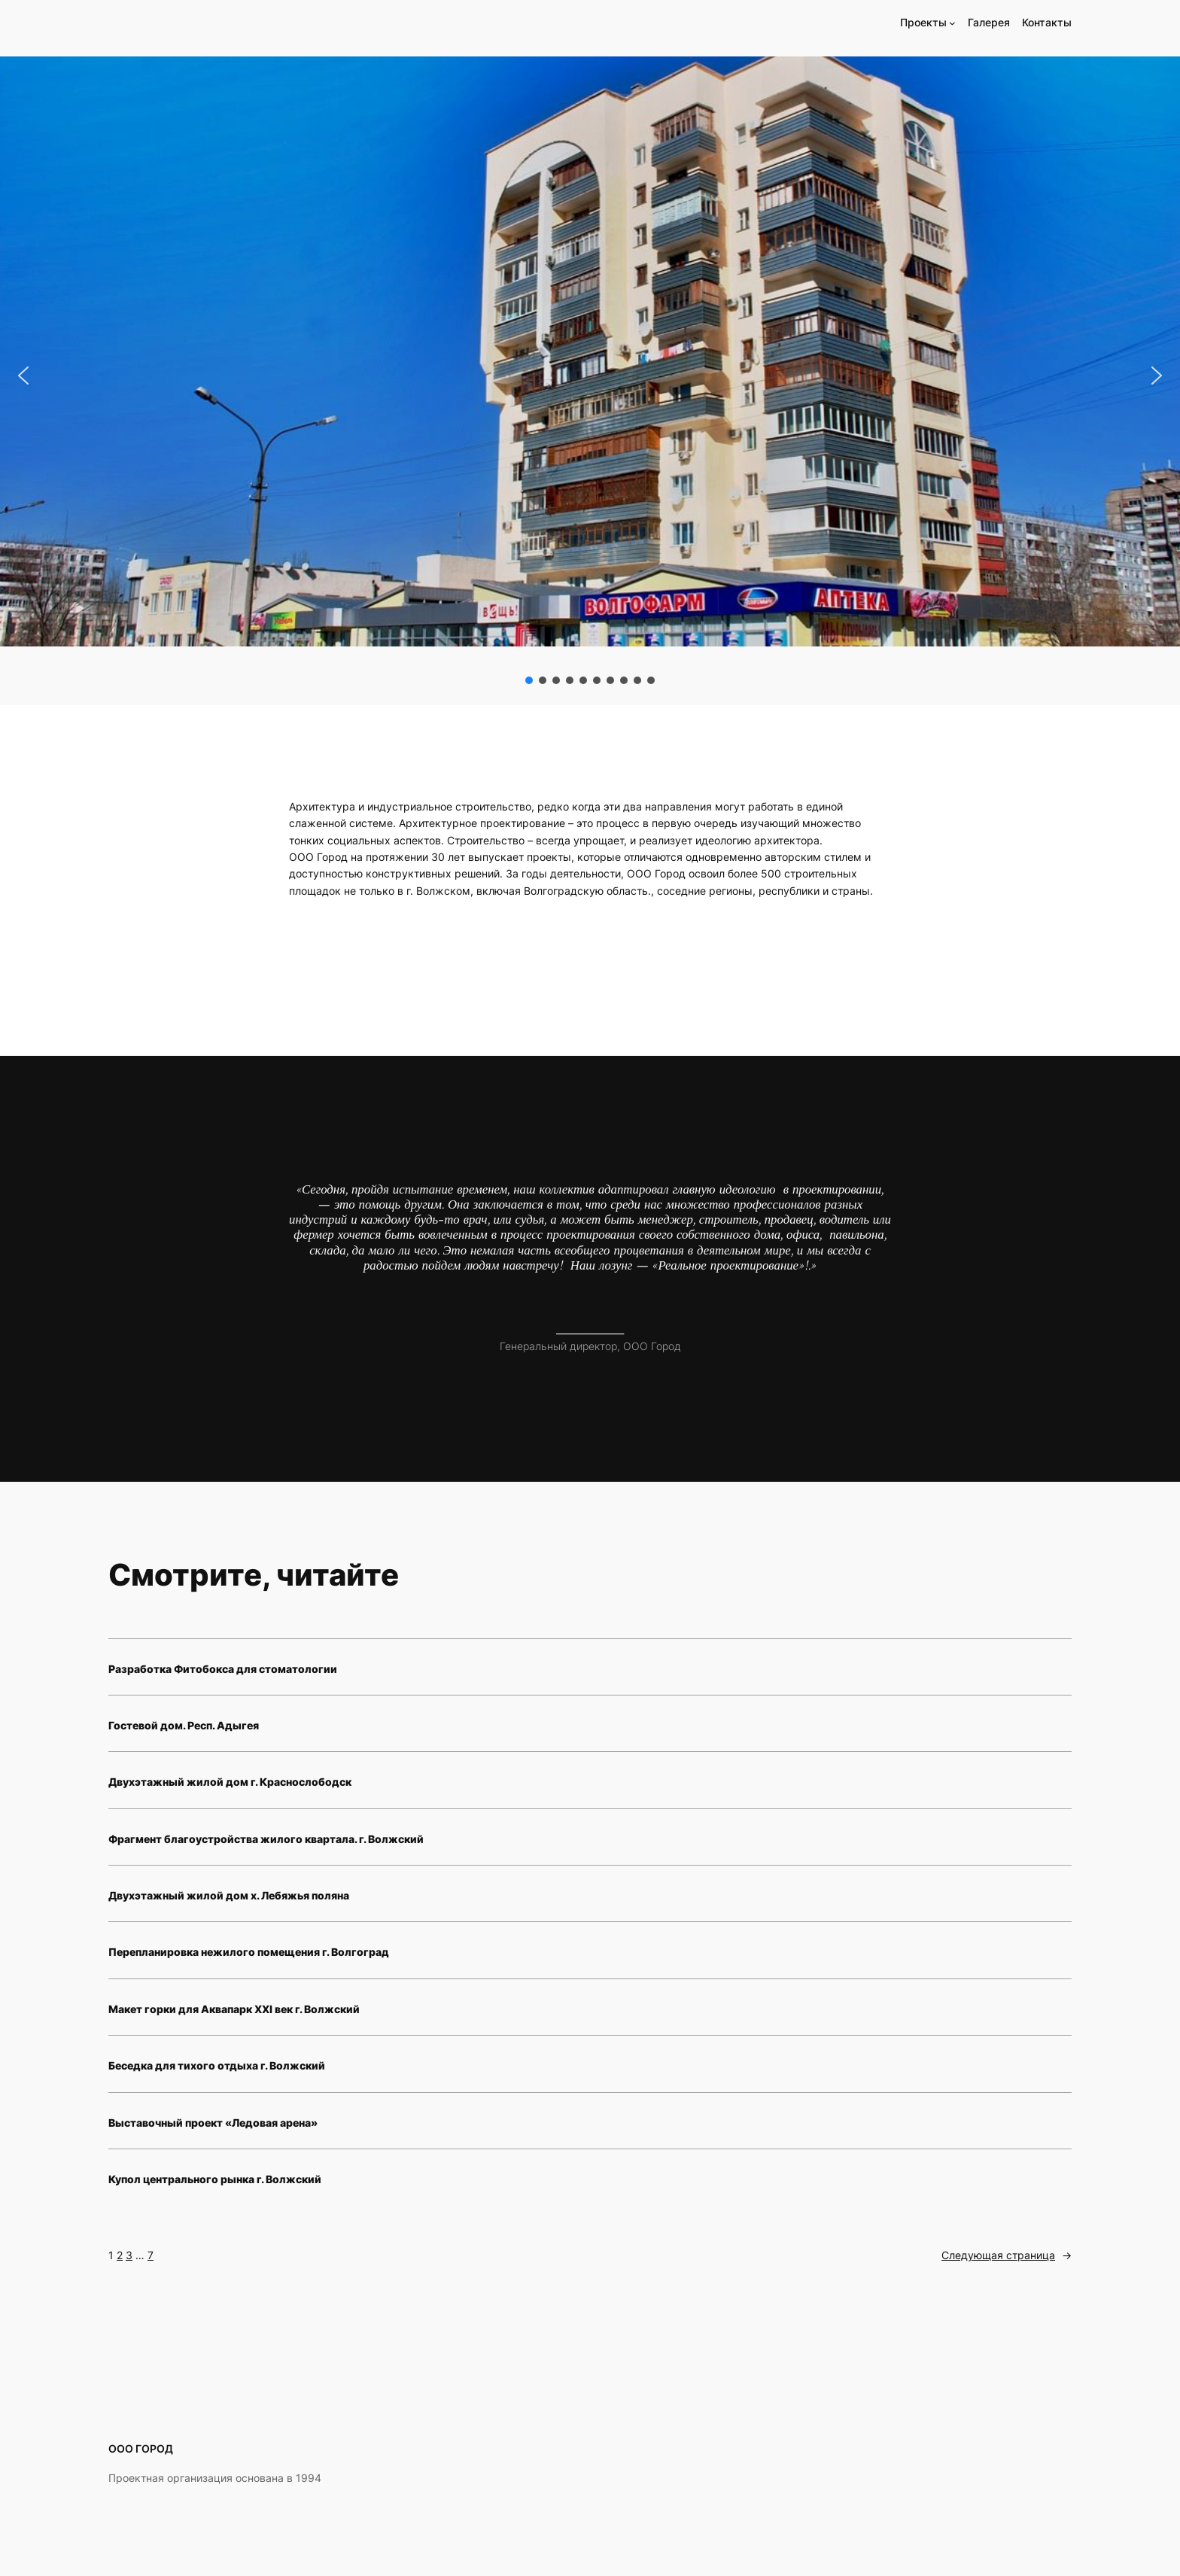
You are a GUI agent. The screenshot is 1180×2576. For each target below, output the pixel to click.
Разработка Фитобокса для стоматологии (222, 1668)
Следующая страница (1006, 2255)
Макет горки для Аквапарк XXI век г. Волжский (234, 2009)
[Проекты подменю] (952, 23)
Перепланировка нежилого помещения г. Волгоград (248, 1951)
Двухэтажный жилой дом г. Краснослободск (229, 1781)
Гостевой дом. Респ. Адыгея (183, 1725)
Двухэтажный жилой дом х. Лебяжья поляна (228, 1895)
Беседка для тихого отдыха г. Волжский (216, 2065)
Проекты (923, 22)
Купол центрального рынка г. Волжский (214, 2179)
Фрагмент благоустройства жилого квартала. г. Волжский (266, 1838)
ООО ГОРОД (140, 2448)
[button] (23, 375)
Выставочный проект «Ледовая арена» (213, 2122)
